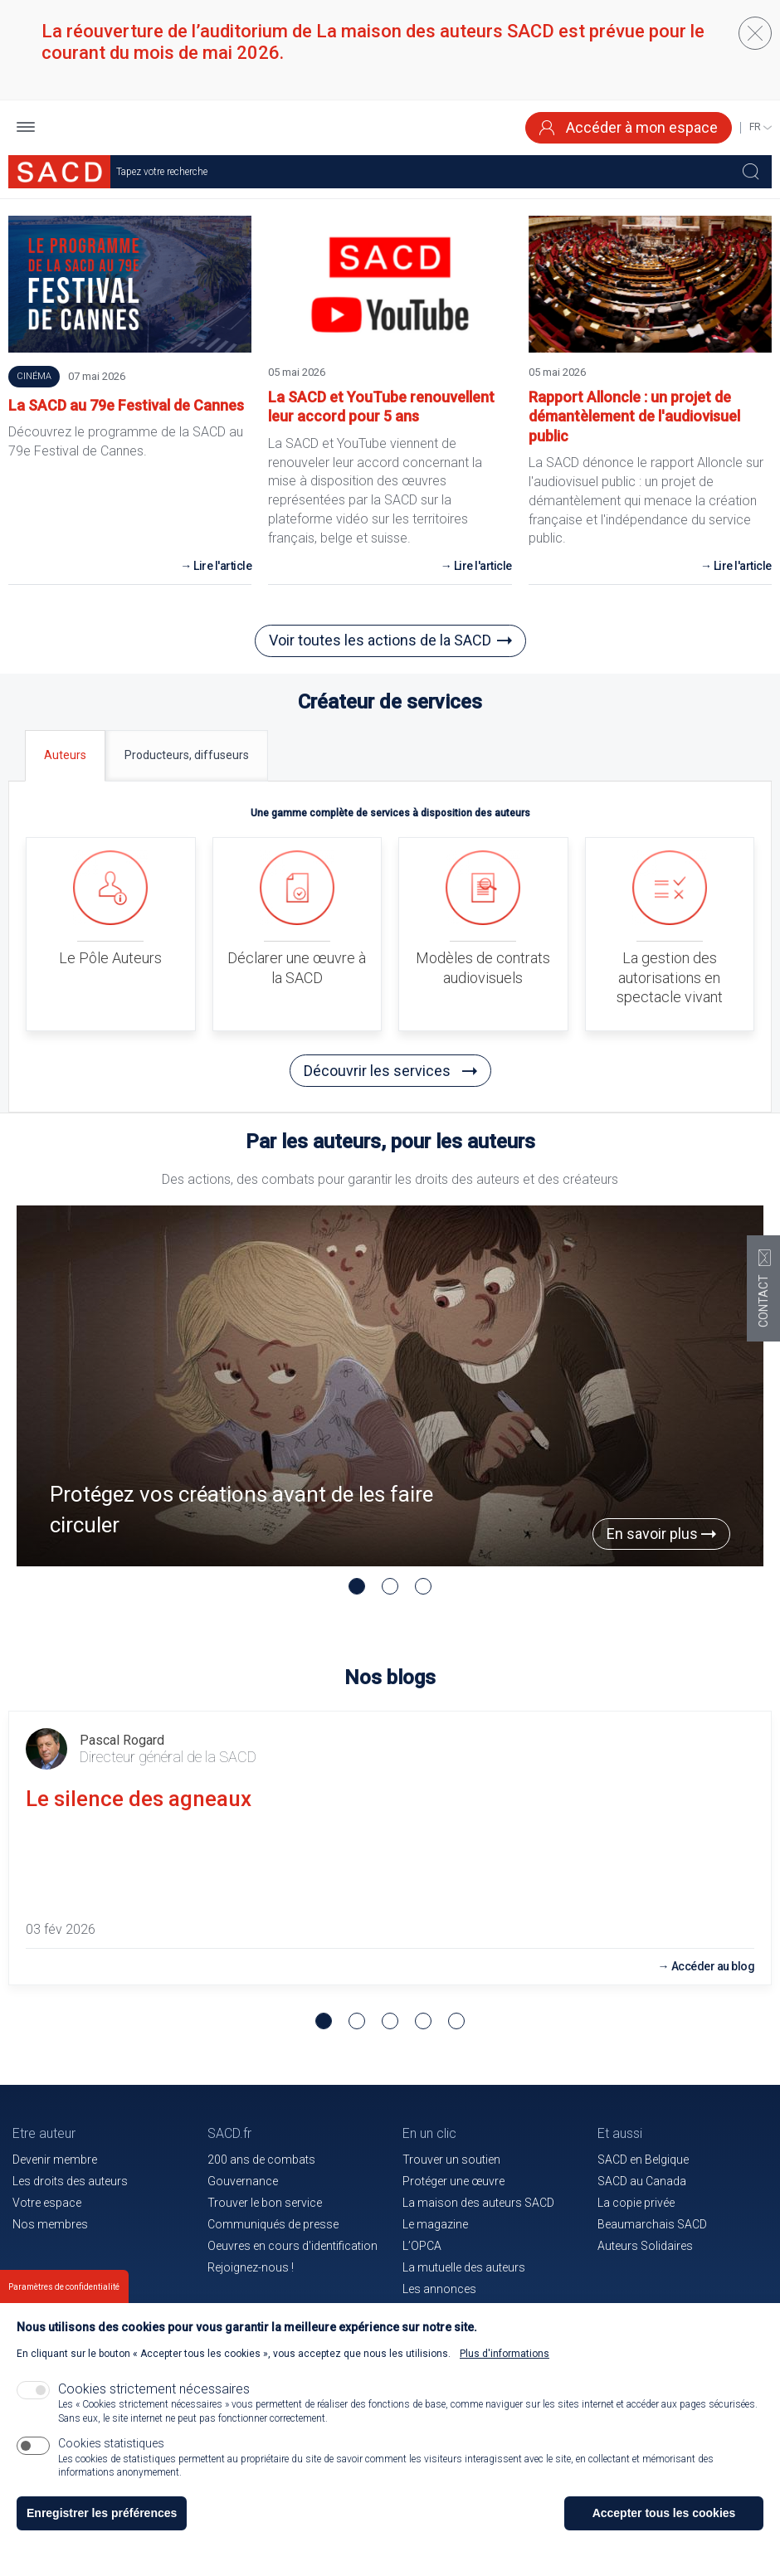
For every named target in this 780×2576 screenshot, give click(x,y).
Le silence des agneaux (138, 1798)
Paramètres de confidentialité (63, 2286)
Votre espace (46, 2202)
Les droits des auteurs (70, 2181)
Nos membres (50, 2224)
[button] (25, 128)
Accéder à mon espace (628, 127)
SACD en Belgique (643, 2159)
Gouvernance (242, 2181)
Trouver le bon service (264, 2202)
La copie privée (636, 2202)
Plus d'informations (504, 2353)
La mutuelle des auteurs (463, 2267)
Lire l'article (222, 566)
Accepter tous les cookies (664, 2513)
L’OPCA (421, 2245)
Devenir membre (54, 2159)
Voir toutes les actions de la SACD (380, 640)
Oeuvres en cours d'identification (292, 2245)
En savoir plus (661, 1533)
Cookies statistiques (111, 2443)
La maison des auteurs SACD (478, 2202)
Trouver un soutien (451, 2159)
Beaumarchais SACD (652, 2224)
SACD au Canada (641, 2181)
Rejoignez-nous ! (250, 2267)
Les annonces (439, 2289)
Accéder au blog (713, 1966)
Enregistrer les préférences (102, 2513)
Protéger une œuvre (453, 2181)
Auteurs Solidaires (645, 2245)
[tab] (65, 755)
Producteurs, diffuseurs (186, 755)
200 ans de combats (261, 2159)
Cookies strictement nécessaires (154, 2389)
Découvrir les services (390, 1070)
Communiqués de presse (273, 2224)
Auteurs (65, 755)
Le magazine (435, 2224)
